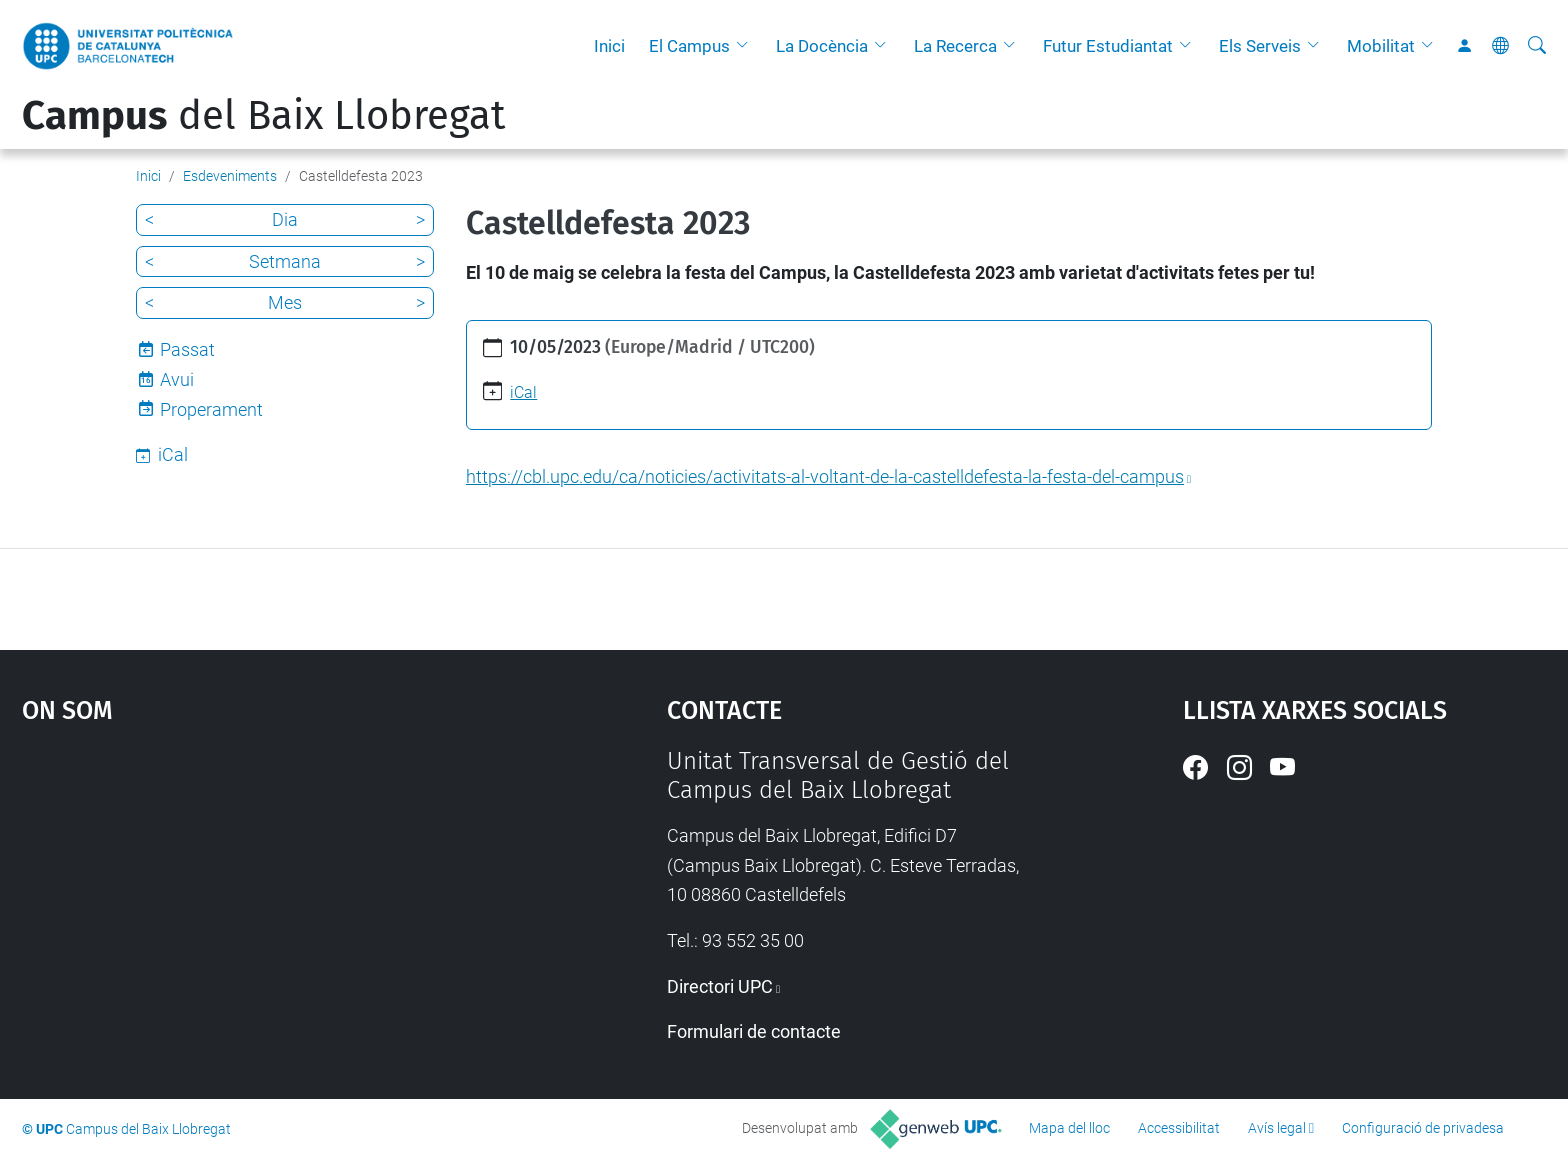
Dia (285, 219)
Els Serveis (1260, 46)
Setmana (285, 261)
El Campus (689, 46)
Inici (609, 46)
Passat (187, 349)
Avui (177, 379)
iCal (523, 392)
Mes (285, 302)
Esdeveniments (230, 176)
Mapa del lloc (1069, 1128)
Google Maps (268, 897)
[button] (747, 46)
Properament (211, 409)
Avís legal (1277, 1128)
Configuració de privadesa (1423, 1128)
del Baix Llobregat (263, 116)
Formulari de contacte (754, 1031)
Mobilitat (1381, 46)
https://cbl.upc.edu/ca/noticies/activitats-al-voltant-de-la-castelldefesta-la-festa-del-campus (825, 476)
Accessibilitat (1179, 1128)
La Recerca (955, 46)
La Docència (822, 46)
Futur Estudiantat (1108, 46)
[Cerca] (1537, 46)
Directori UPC (720, 986)
